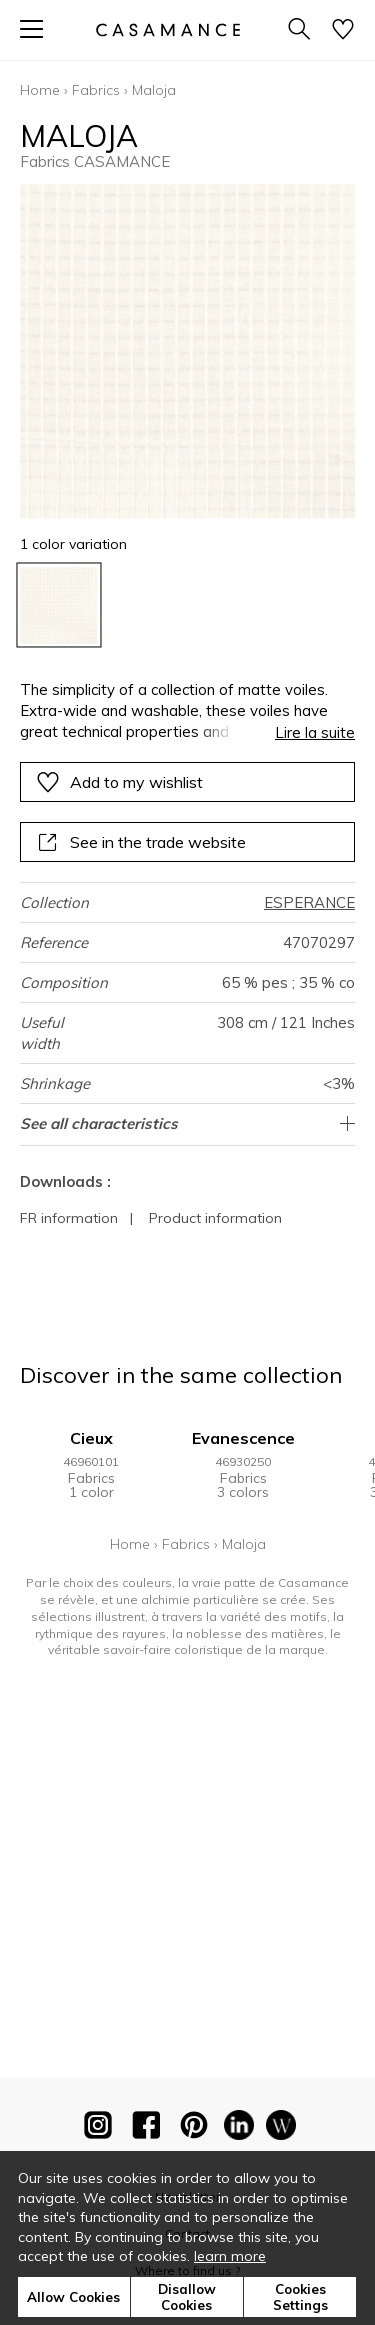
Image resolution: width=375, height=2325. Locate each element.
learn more (230, 2256)
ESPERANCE (309, 902)
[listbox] (187, 605)
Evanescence (243, 1438)
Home (40, 90)
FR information (69, 1218)
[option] (58, 605)
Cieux (91, 1438)
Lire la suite (315, 732)
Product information (215, 1218)
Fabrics (96, 90)
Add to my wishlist (119, 782)
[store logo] (167, 29)
